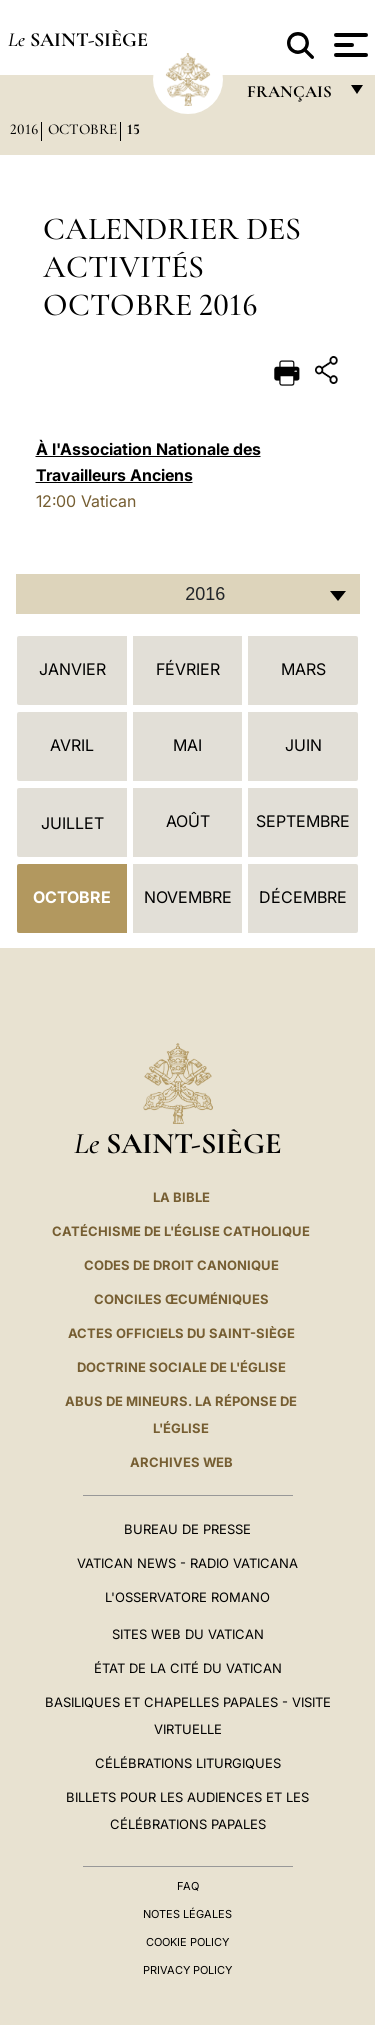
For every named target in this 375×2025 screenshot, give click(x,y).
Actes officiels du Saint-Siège (181, 1333)
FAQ (188, 1886)
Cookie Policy (187, 1942)
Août (188, 821)
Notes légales (187, 1914)
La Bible (181, 1197)
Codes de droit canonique (181, 1265)
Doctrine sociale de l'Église (181, 1367)
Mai (187, 745)
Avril (72, 745)
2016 (24, 129)
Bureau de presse (187, 1529)
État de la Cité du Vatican (188, 1668)
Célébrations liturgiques (188, 1763)
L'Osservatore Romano (187, 1597)
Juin (303, 745)
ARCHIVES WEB (181, 1462)
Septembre (303, 821)
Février (188, 669)
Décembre (303, 897)
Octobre (82, 129)
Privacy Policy (187, 1970)
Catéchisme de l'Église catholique (181, 1231)
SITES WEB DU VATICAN (188, 1634)
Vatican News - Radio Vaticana (187, 1563)
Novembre (188, 897)
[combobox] (188, 594)
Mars (303, 669)
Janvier (72, 669)
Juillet (72, 823)
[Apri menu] (348, 45)
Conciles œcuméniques (181, 1299)
